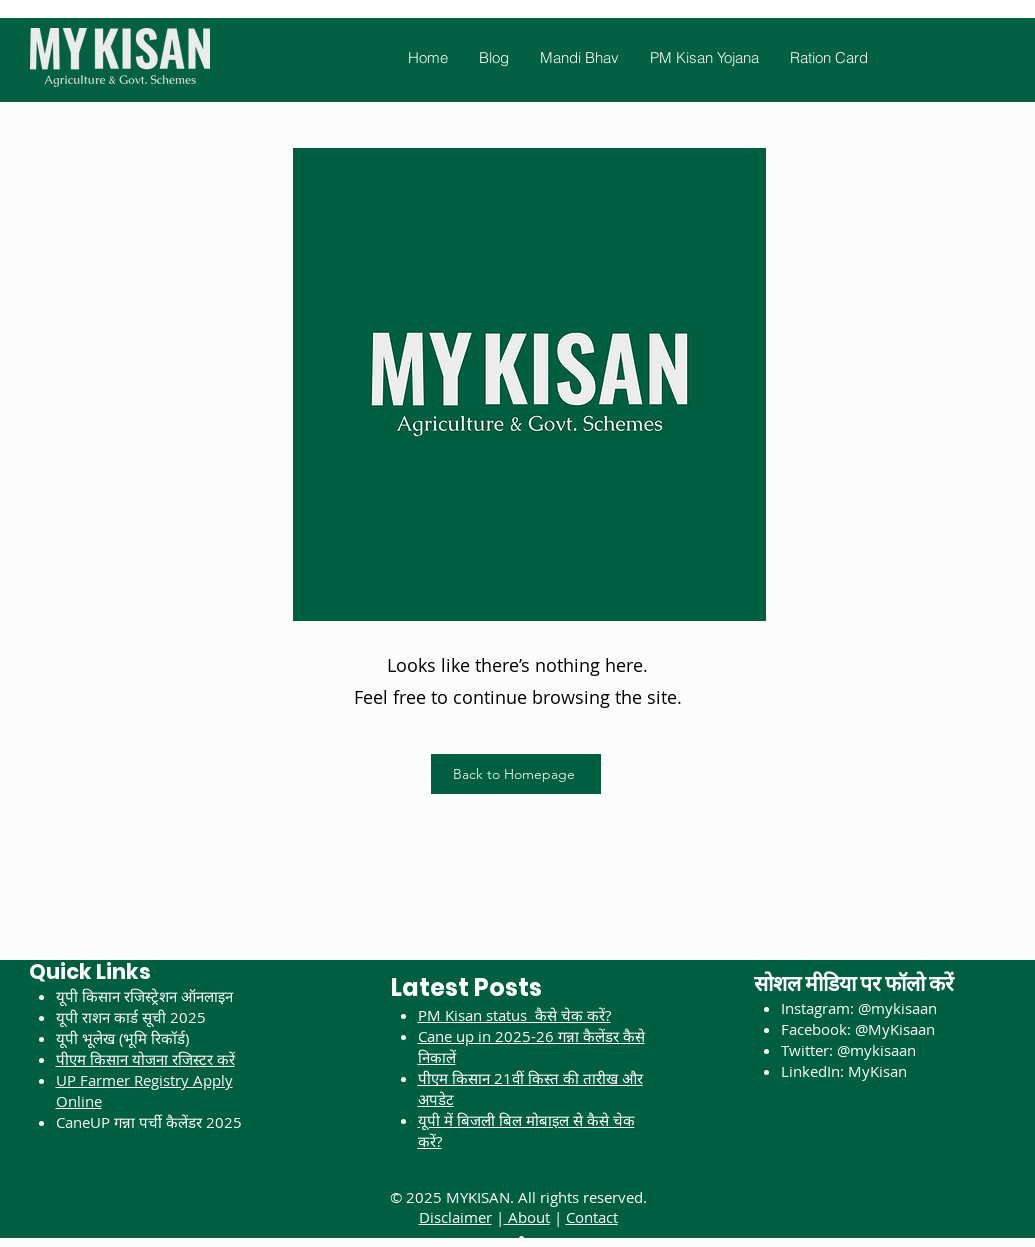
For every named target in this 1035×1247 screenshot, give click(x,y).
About (527, 1217)
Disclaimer (455, 1217)
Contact (592, 1217)
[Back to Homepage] (516, 774)
